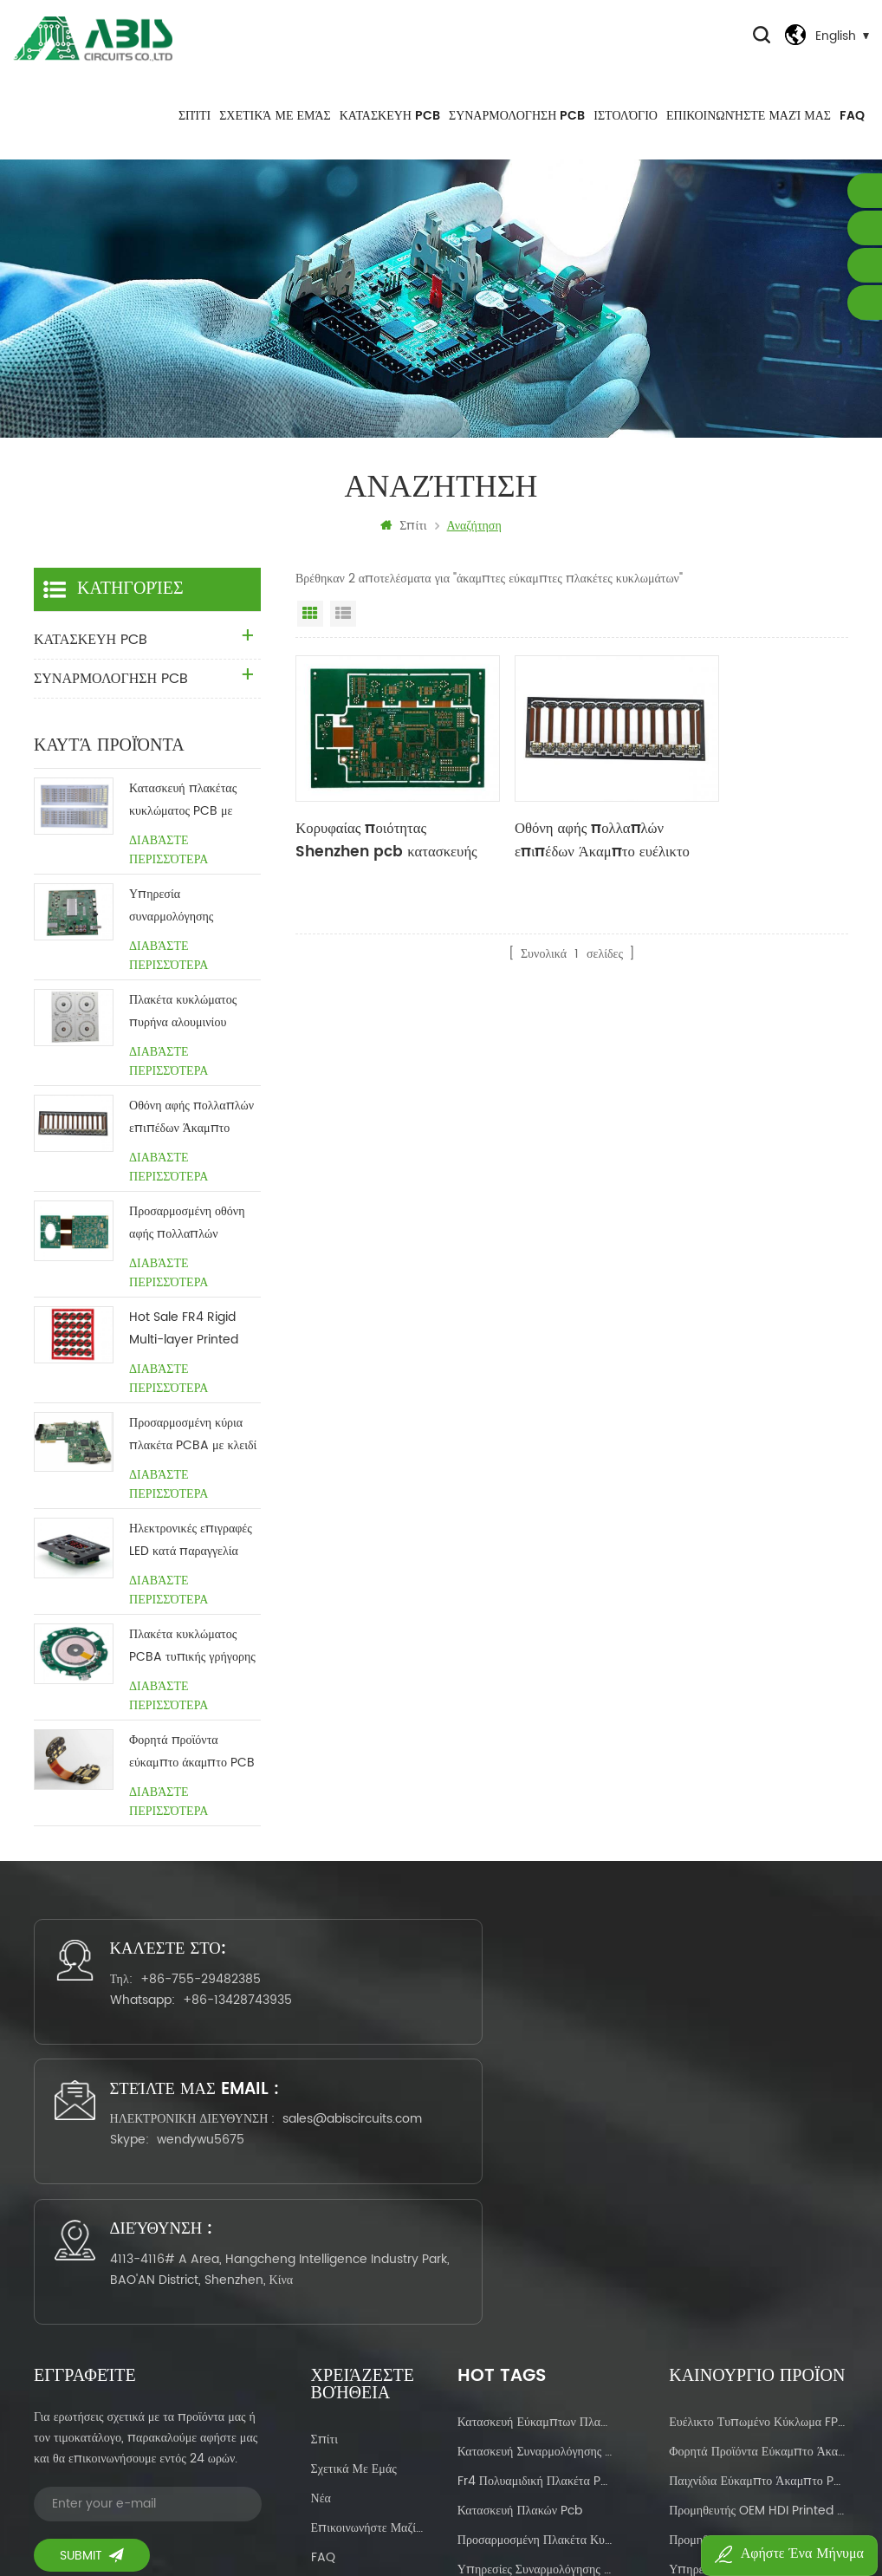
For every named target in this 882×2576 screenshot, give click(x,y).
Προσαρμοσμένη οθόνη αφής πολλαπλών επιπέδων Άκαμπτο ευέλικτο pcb (186, 1242)
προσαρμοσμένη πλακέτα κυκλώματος (535, 2282)
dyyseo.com (706, 2512)
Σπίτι (194, 130)
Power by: (677, 2512)
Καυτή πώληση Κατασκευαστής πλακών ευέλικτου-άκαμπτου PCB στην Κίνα (758, 2400)
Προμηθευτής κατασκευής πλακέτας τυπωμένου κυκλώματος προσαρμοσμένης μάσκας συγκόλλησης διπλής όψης (758, 2282)
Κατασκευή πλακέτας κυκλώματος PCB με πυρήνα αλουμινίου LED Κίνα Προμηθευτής (189, 819)
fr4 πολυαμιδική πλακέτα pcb (535, 2223)
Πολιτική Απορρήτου (364, 2358)
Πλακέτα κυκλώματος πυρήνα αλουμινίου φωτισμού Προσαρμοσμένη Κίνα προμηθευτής (184, 1031)
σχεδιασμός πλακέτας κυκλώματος (535, 2370)
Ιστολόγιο (625, 130)
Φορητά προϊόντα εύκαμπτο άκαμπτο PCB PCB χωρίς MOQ (192, 1771)
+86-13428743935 (173, 2059)
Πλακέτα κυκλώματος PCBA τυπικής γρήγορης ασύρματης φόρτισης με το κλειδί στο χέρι (192, 1665)
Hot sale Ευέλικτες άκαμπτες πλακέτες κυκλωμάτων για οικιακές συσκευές (758, 2370)
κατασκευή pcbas (505, 2429)
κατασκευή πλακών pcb (519, 2252)
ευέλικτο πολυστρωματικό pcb (535, 2341)
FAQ (852, 130)
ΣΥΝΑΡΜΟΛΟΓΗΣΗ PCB (517, 130)
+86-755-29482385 (166, 2018)
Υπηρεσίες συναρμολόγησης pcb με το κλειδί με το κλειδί (535, 2311)
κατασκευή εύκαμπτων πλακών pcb (535, 2164)
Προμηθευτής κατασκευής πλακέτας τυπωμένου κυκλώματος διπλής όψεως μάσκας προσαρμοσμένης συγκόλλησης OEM (758, 2429)
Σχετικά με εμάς (275, 130)
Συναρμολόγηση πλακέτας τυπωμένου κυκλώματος (535, 2400)
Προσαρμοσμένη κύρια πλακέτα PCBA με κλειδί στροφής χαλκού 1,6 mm (192, 1454)
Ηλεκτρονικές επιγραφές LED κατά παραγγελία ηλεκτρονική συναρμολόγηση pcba (190, 1560)
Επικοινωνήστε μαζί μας (748, 130)
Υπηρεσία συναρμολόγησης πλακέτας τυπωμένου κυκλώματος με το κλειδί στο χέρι (190, 925)
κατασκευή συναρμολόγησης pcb (535, 2193)
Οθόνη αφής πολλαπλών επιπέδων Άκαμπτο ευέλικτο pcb (566, 836)
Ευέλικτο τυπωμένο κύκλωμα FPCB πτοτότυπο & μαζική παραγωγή (758, 2164)
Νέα (321, 2240)
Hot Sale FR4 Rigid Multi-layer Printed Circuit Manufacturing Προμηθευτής (193, 1348)
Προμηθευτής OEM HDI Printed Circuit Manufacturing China (758, 2252)
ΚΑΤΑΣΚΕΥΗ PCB (390, 130)
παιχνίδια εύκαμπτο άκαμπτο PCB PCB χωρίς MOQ (758, 2223)
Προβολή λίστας (343, 633)
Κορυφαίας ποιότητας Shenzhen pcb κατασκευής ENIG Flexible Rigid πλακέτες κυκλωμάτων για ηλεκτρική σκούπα (380, 836)
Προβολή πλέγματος (310, 633)
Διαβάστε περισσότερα (168, 869)
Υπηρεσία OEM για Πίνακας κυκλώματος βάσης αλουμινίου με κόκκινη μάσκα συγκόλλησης (758, 2311)
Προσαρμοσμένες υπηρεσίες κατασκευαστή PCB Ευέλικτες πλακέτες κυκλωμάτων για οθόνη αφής (758, 2341)
